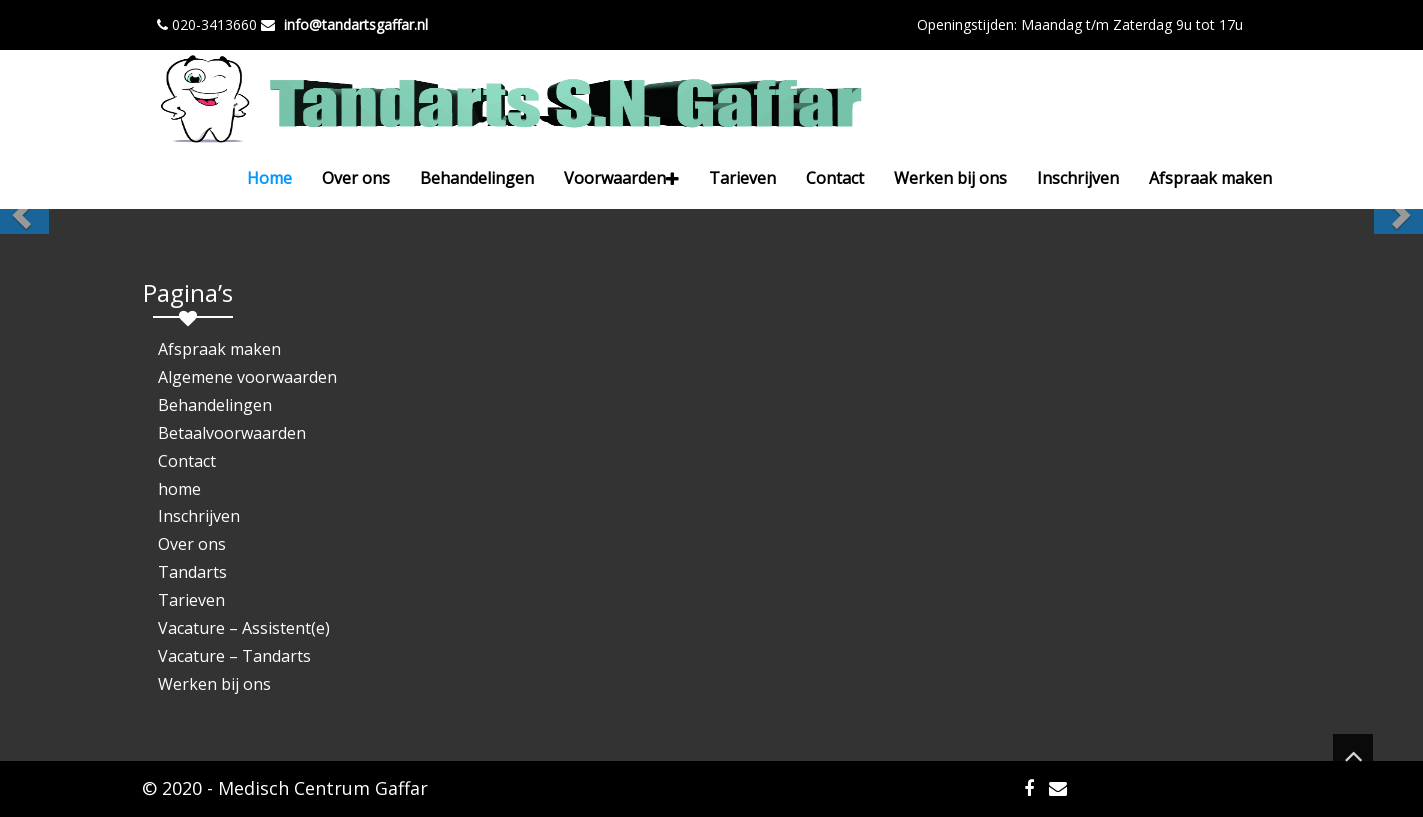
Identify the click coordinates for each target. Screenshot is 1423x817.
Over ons (356, 178)
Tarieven (742, 178)
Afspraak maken (1210, 178)
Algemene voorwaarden (247, 377)
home (179, 489)
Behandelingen (477, 178)
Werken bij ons (950, 178)
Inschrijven (1078, 178)
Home (269, 178)
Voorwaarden (621, 178)
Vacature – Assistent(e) (244, 628)
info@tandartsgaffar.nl (356, 24)
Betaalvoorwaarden (232, 433)
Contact (835, 178)
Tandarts (192, 572)
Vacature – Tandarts (234, 656)
